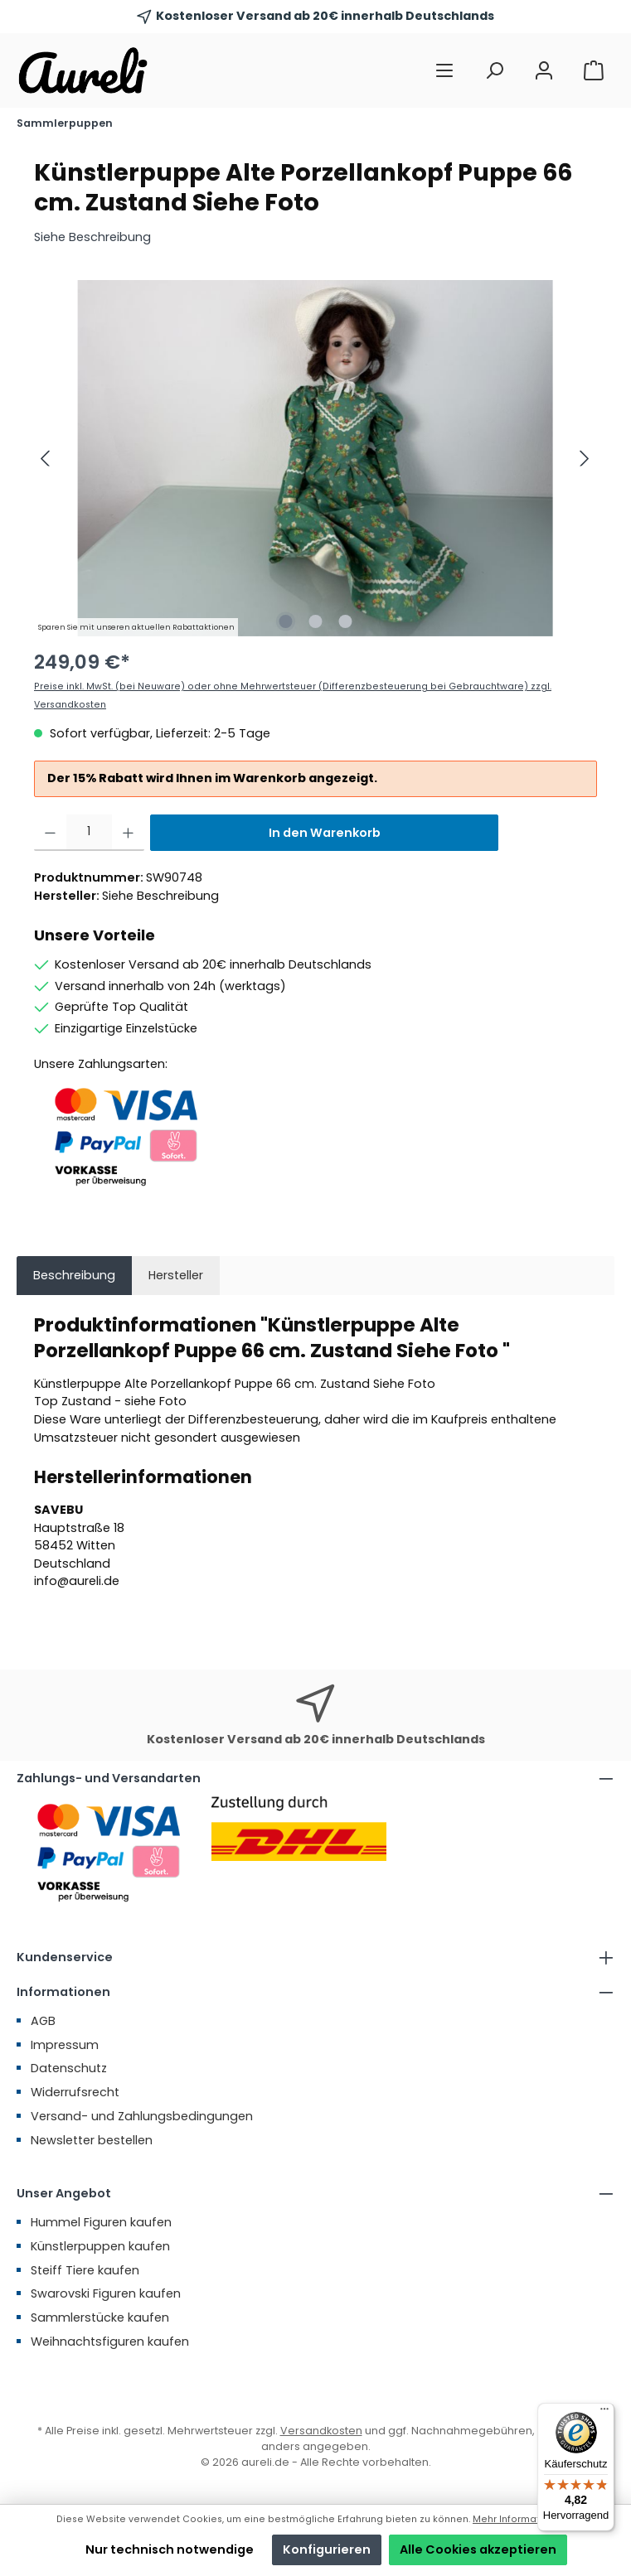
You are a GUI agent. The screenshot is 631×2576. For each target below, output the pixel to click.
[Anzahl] (89, 832)
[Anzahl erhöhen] (128, 832)
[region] (315, 458)
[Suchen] (494, 71)
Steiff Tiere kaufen (85, 2270)
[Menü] (444, 71)
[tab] (74, 1276)
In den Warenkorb (325, 832)
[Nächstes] (583, 459)
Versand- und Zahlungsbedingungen (142, 2116)
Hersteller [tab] (175, 1275)
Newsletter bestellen (92, 2140)
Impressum (65, 2045)
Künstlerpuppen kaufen (100, 2246)
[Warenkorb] (593, 71)
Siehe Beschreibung (92, 237)
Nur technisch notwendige (169, 2549)
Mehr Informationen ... (524, 2519)
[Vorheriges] (46, 459)
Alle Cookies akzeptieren (478, 2549)
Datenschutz (69, 2068)
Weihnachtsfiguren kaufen (110, 2341)
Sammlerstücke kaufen (100, 2317)
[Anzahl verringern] (50, 832)
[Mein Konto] (544, 71)
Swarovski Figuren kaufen (106, 2293)
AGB (43, 2021)
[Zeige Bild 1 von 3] (285, 621)
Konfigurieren (327, 2549)
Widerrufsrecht (75, 2092)
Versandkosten (321, 2431)
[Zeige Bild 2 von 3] (315, 621)
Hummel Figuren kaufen (101, 2222)
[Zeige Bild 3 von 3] (345, 621)
